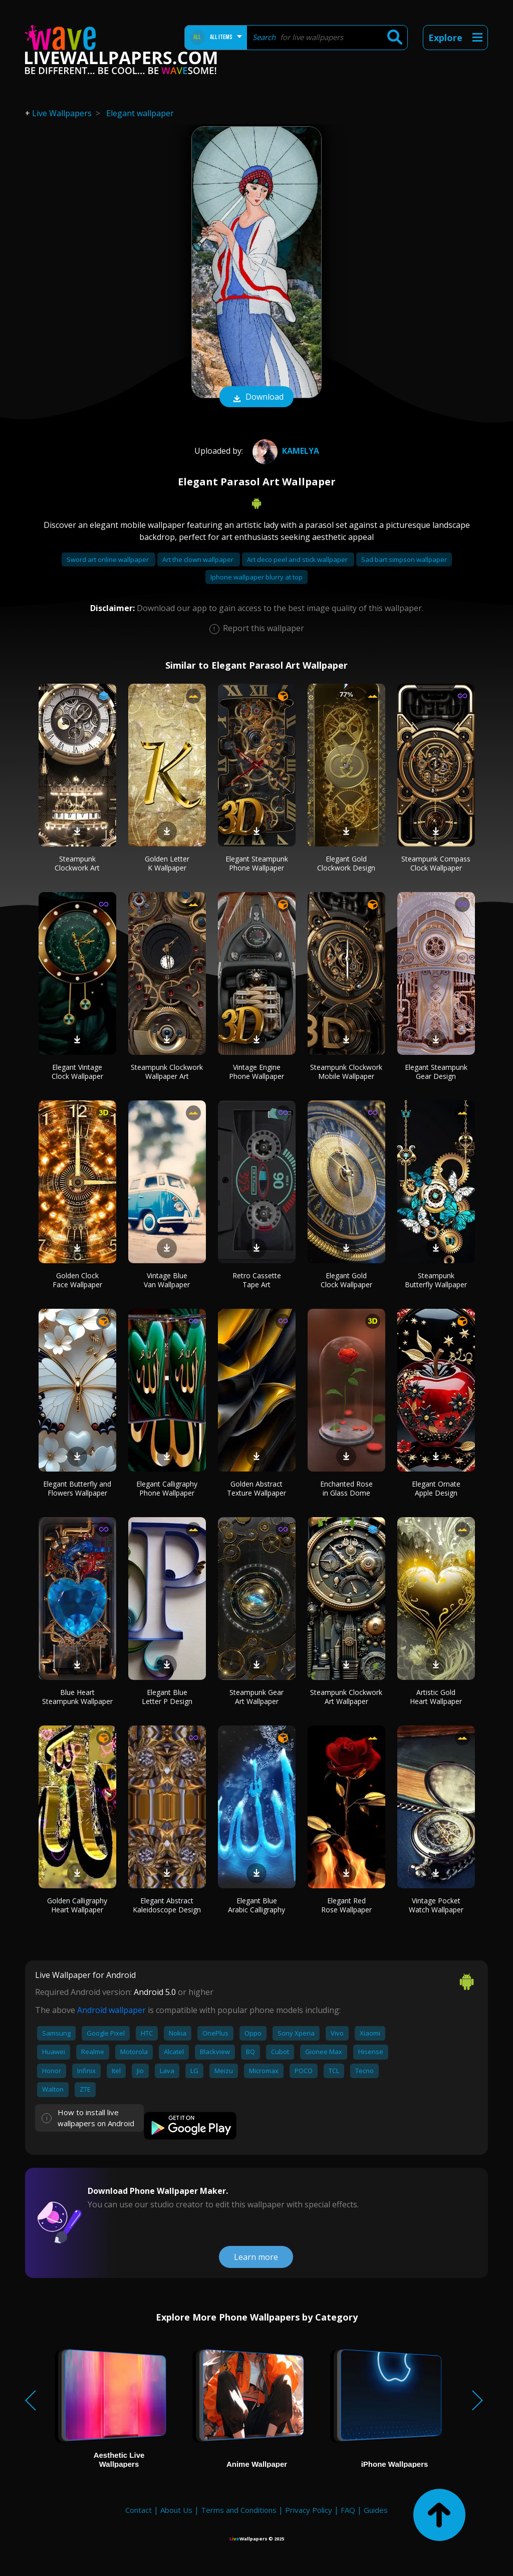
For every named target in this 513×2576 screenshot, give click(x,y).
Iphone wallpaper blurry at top (256, 577)
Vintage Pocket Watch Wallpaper (436, 1905)
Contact (138, 2510)
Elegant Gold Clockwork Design (346, 863)
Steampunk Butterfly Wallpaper (436, 1280)
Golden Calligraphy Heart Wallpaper (77, 1905)
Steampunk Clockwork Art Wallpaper (346, 1696)
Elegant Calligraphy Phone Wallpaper (166, 1488)
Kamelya (284, 450)
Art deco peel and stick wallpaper (298, 559)
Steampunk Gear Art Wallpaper (256, 1696)
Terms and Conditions (239, 2510)
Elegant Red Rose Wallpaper (346, 1905)
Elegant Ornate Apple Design (436, 1488)
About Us (176, 2510)
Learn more (256, 2256)
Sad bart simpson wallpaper (404, 559)
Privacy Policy (308, 2510)
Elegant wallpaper (140, 113)
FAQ (348, 2510)
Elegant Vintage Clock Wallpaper (77, 1071)
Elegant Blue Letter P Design (167, 1696)
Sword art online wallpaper (108, 559)
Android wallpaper (111, 2010)
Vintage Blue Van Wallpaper (167, 1280)
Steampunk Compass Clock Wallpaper (435, 863)
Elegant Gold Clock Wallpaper (346, 1280)
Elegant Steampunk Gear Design (436, 1071)
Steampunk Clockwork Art (77, 863)
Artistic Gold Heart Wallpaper (436, 1696)
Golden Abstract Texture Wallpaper (256, 1488)
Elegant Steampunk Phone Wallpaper (256, 863)
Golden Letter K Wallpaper (167, 863)
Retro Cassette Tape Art (256, 1280)
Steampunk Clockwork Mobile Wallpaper (346, 1071)
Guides (376, 2510)
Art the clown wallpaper (198, 559)
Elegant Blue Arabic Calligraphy (256, 1905)
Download (256, 397)
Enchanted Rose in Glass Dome (346, 1488)
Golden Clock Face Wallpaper (77, 1280)
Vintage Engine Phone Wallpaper (256, 1071)
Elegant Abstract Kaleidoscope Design (167, 1905)
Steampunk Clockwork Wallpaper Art (167, 1071)
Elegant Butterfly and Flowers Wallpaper (77, 1488)
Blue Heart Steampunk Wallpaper (77, 1696)
